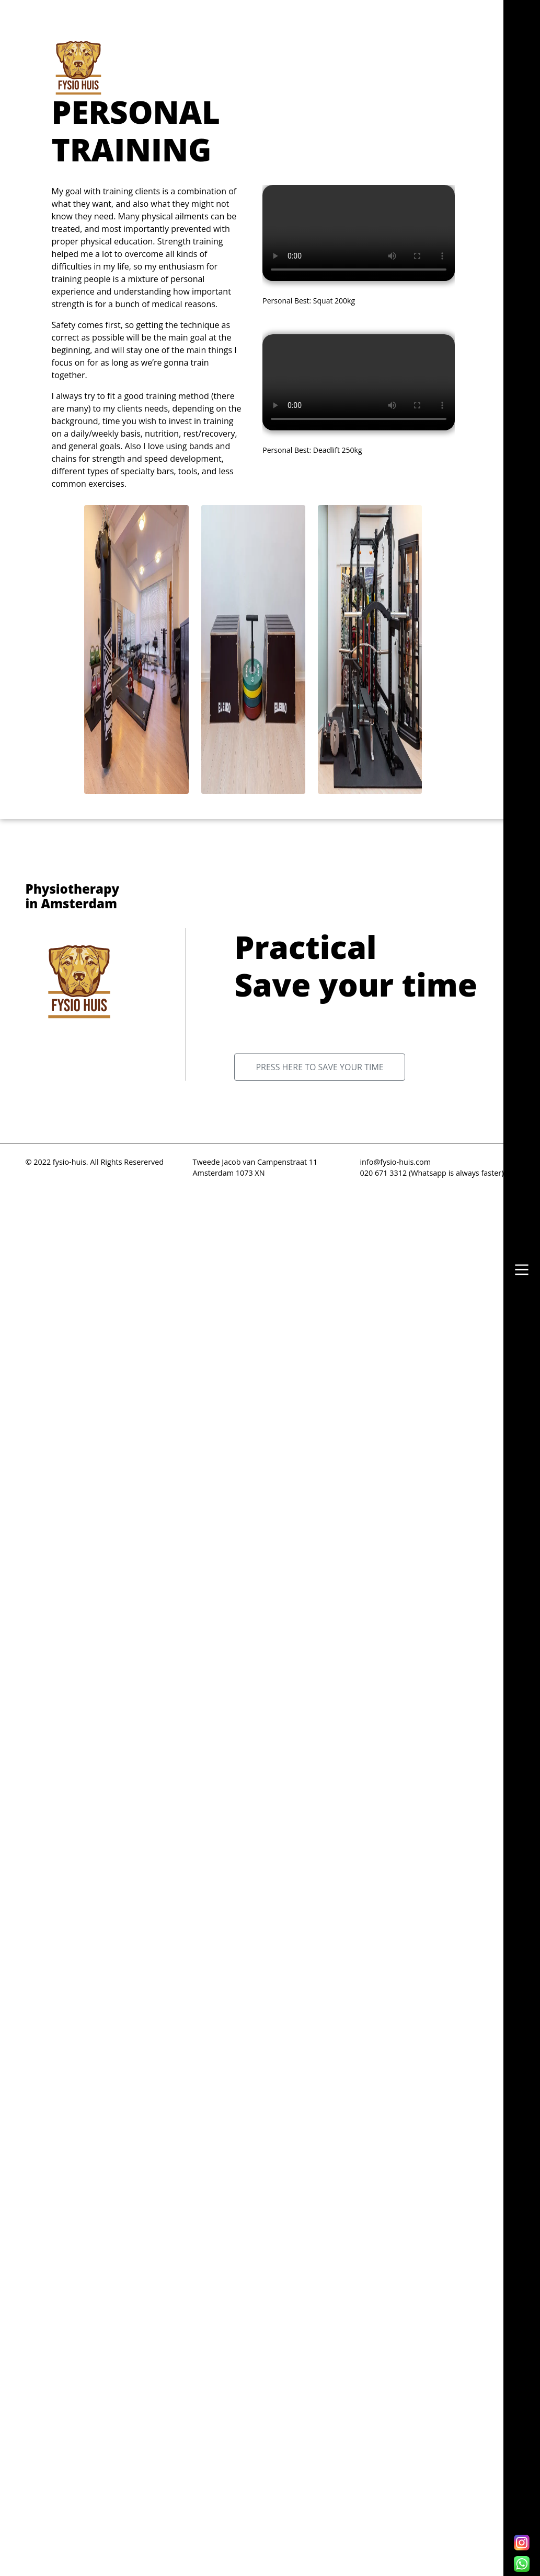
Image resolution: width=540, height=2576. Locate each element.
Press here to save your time (319, 1067)
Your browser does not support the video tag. (358, 233)
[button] (521, 1270)
